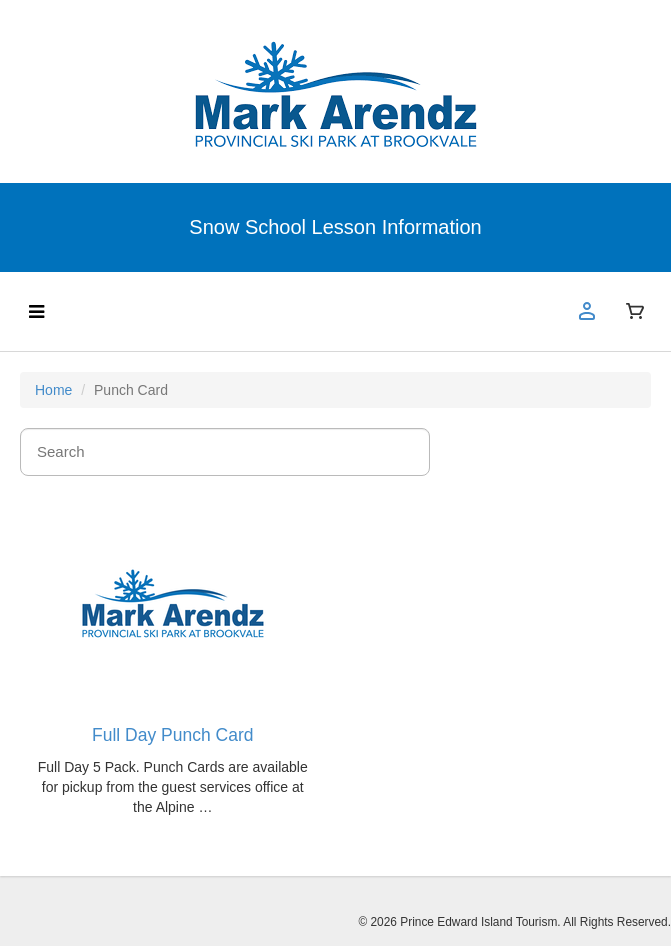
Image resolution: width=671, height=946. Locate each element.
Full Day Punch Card (172, 735)
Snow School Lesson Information (335, 227)
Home (53, 390)
